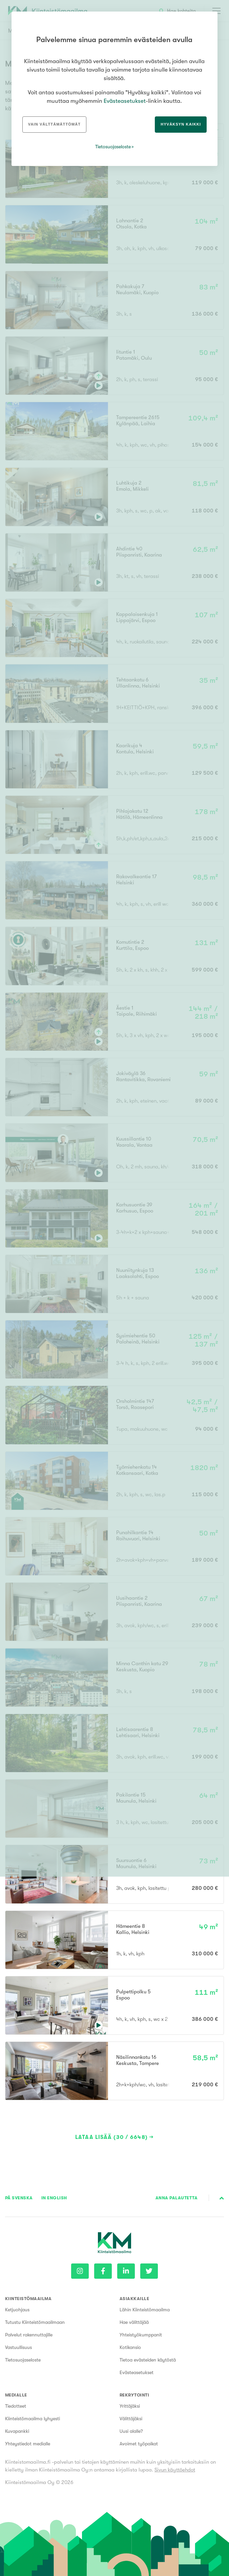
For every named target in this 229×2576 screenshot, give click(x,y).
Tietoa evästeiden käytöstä (148, 2360)
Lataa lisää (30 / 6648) (111, 2137)
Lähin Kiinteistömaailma (145, 2309)
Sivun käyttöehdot (174, 2470)
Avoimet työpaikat (139, 2443)
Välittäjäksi (131, 2418)
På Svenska (19, 2197)
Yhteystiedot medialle (27, 2443)
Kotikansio (130, 2347)
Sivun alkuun (222, 2198)
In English (54, 2197)
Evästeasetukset (136, 2372)
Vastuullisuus (18, 2347)
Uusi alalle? (131, 2431)
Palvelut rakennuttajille (29, 2334)
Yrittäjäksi (130, 2406)
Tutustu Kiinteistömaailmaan (35, 2322)
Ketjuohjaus (17, 2309)
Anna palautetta (176, 2197)
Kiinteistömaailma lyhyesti (32, 2418)
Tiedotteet (15, 2406)
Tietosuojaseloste (23, 2360)
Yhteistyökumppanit (141, 2334)
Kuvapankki (17, 2431)
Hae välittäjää (134, 2322)
